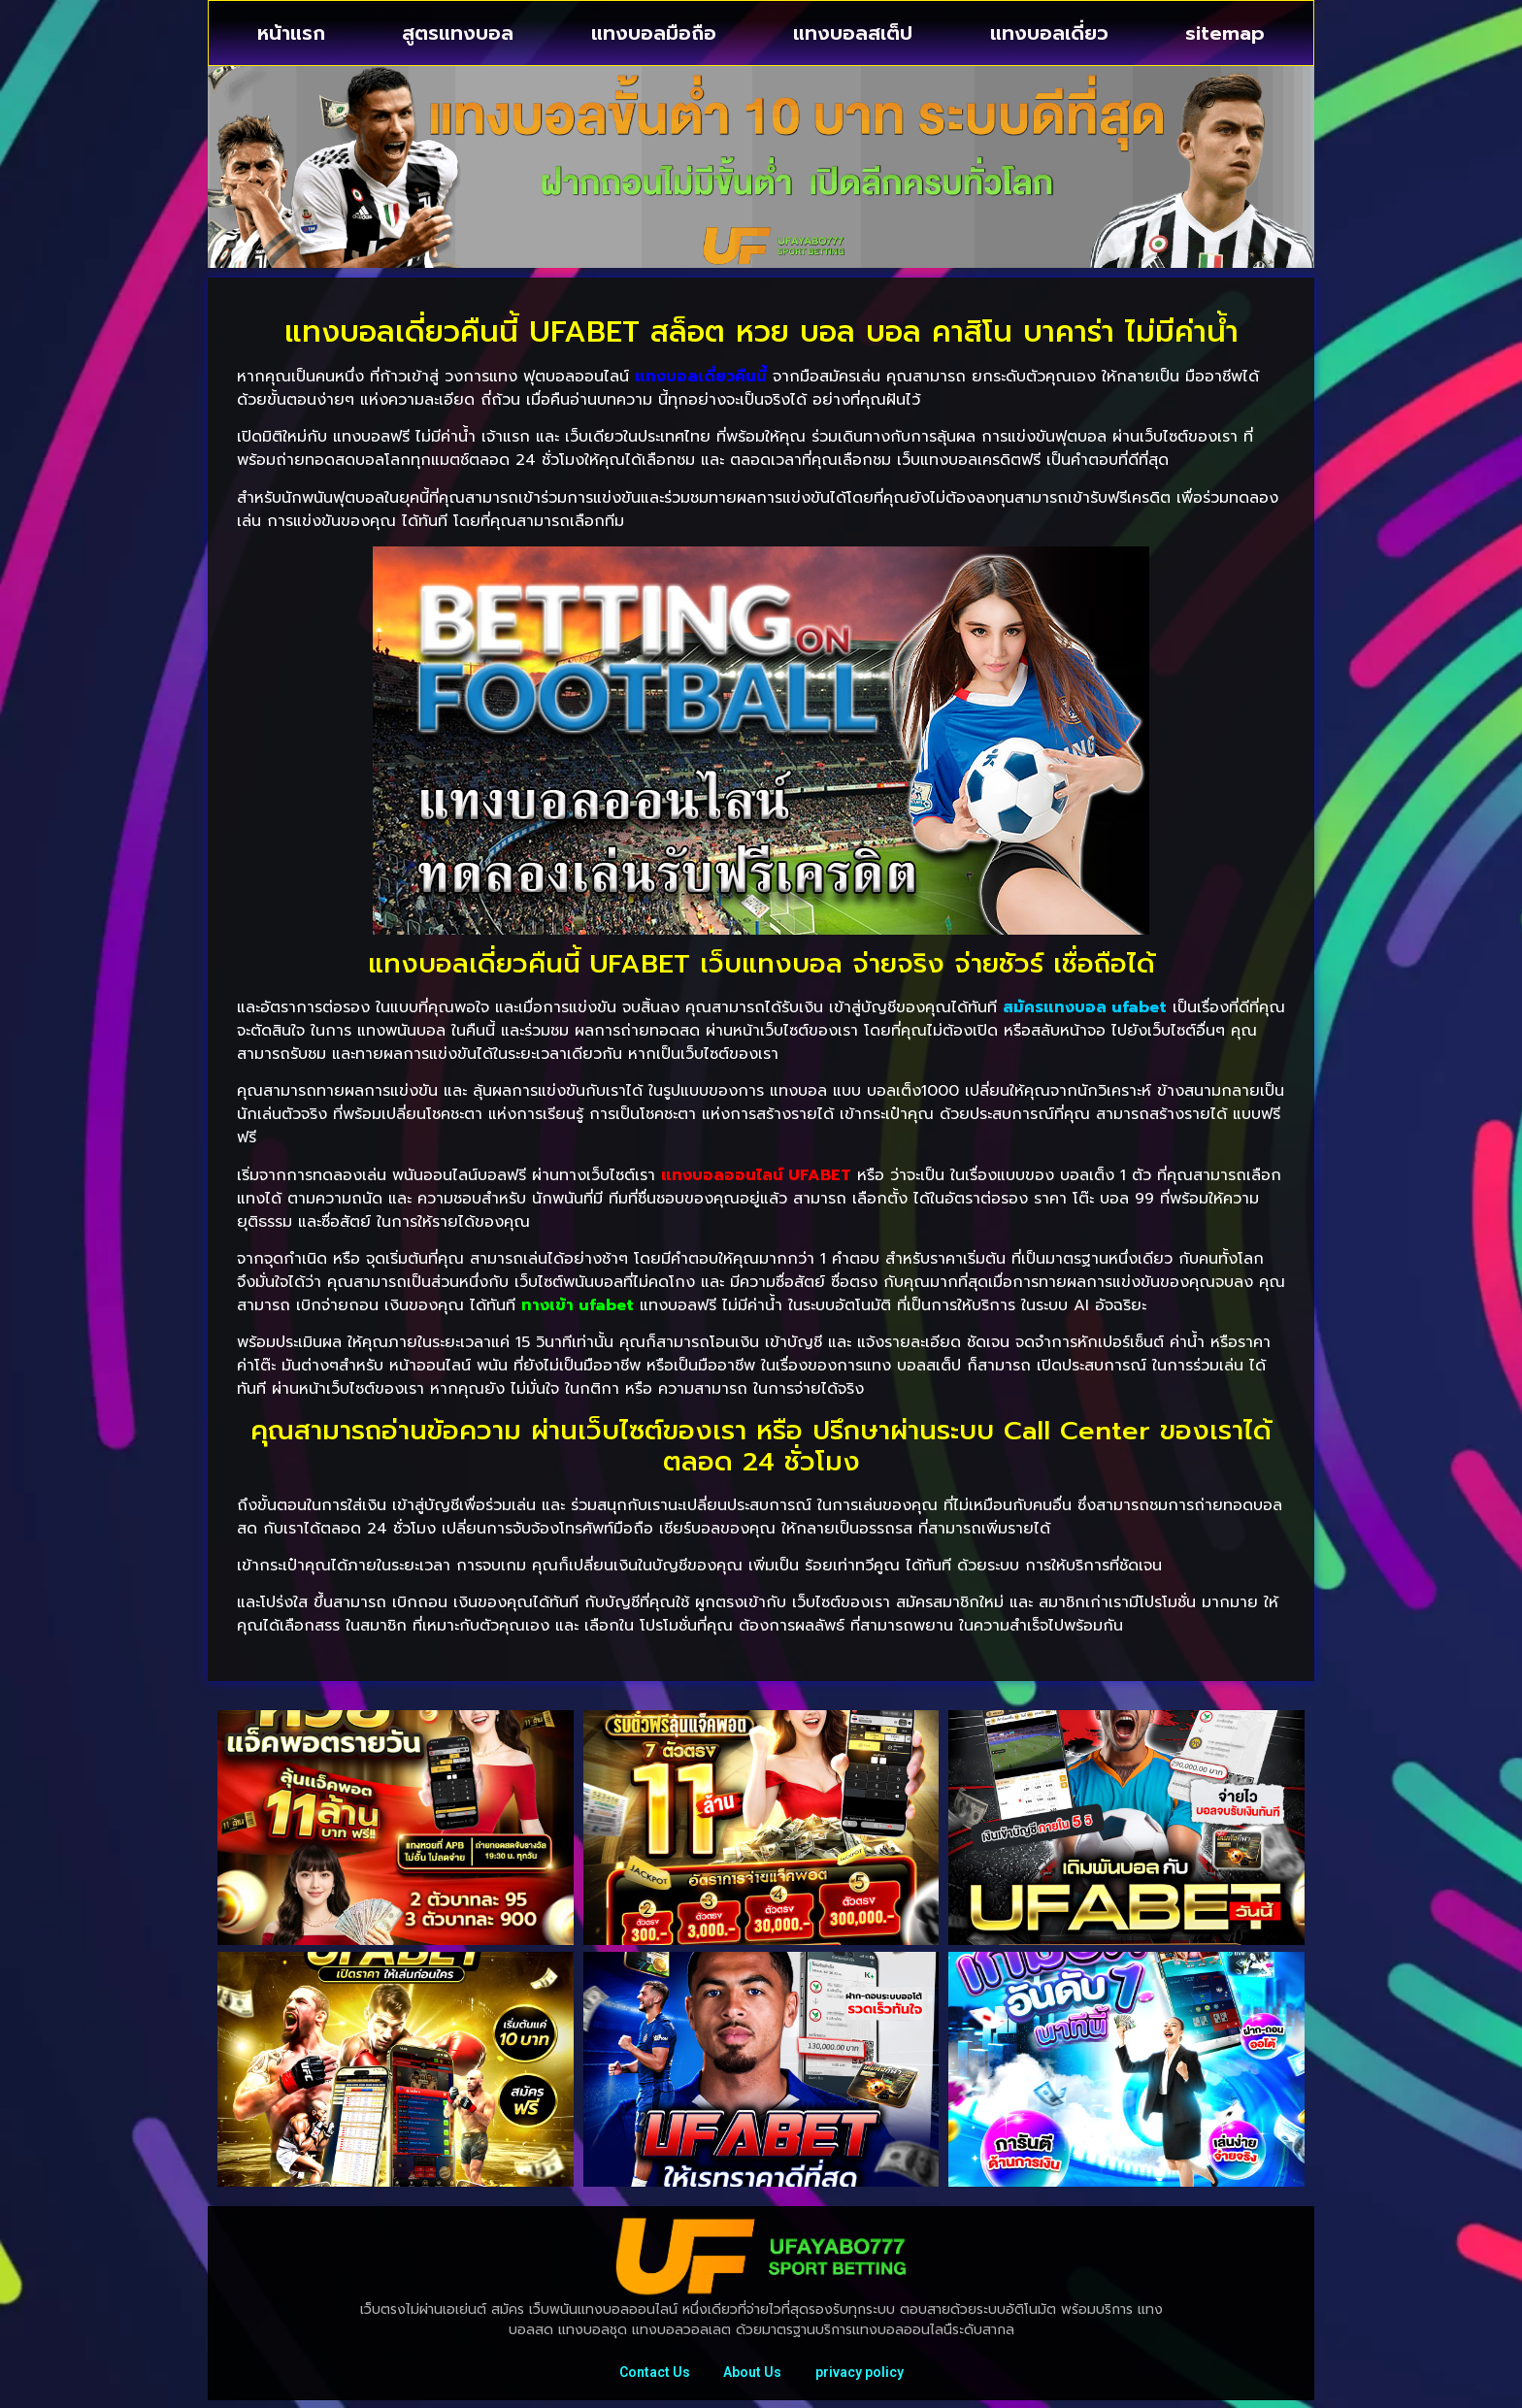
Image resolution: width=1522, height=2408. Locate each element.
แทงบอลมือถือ (653, 33)
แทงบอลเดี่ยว (1049, 33)
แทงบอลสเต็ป (852, 33)
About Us (752, 2376)
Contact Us (648, 2376)
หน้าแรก (291, 33)
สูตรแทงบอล (457, 33)
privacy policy (864, 2376)
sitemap (1225, 33)
